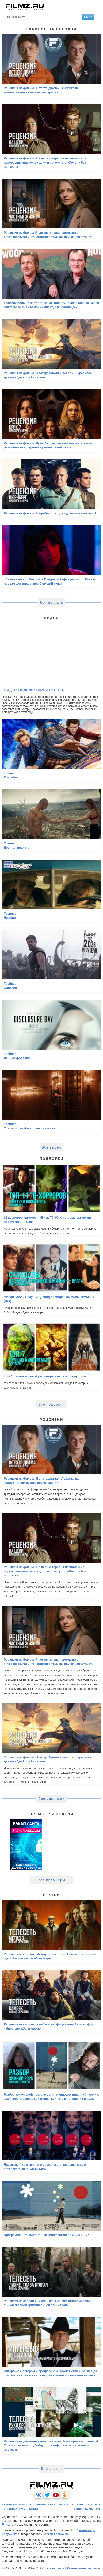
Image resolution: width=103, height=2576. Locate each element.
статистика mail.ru (85, 2509)
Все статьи (51, 2469)
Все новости (51, 603)
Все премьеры (51, 1880)
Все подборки (51, 1404)
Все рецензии (51, 1799)
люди (78, 2504)
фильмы (40, 2504)
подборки (92, 2504)
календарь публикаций (20, 2509)
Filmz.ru (7, 2524)
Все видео (51, 1147)
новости (25, 2504)
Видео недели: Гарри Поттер (34, 690)
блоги (68, 2504)
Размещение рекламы (83, 2568)
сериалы (55, 2504)
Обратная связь (52, 2568)
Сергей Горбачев (55, 2534)
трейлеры (9, 2504)
